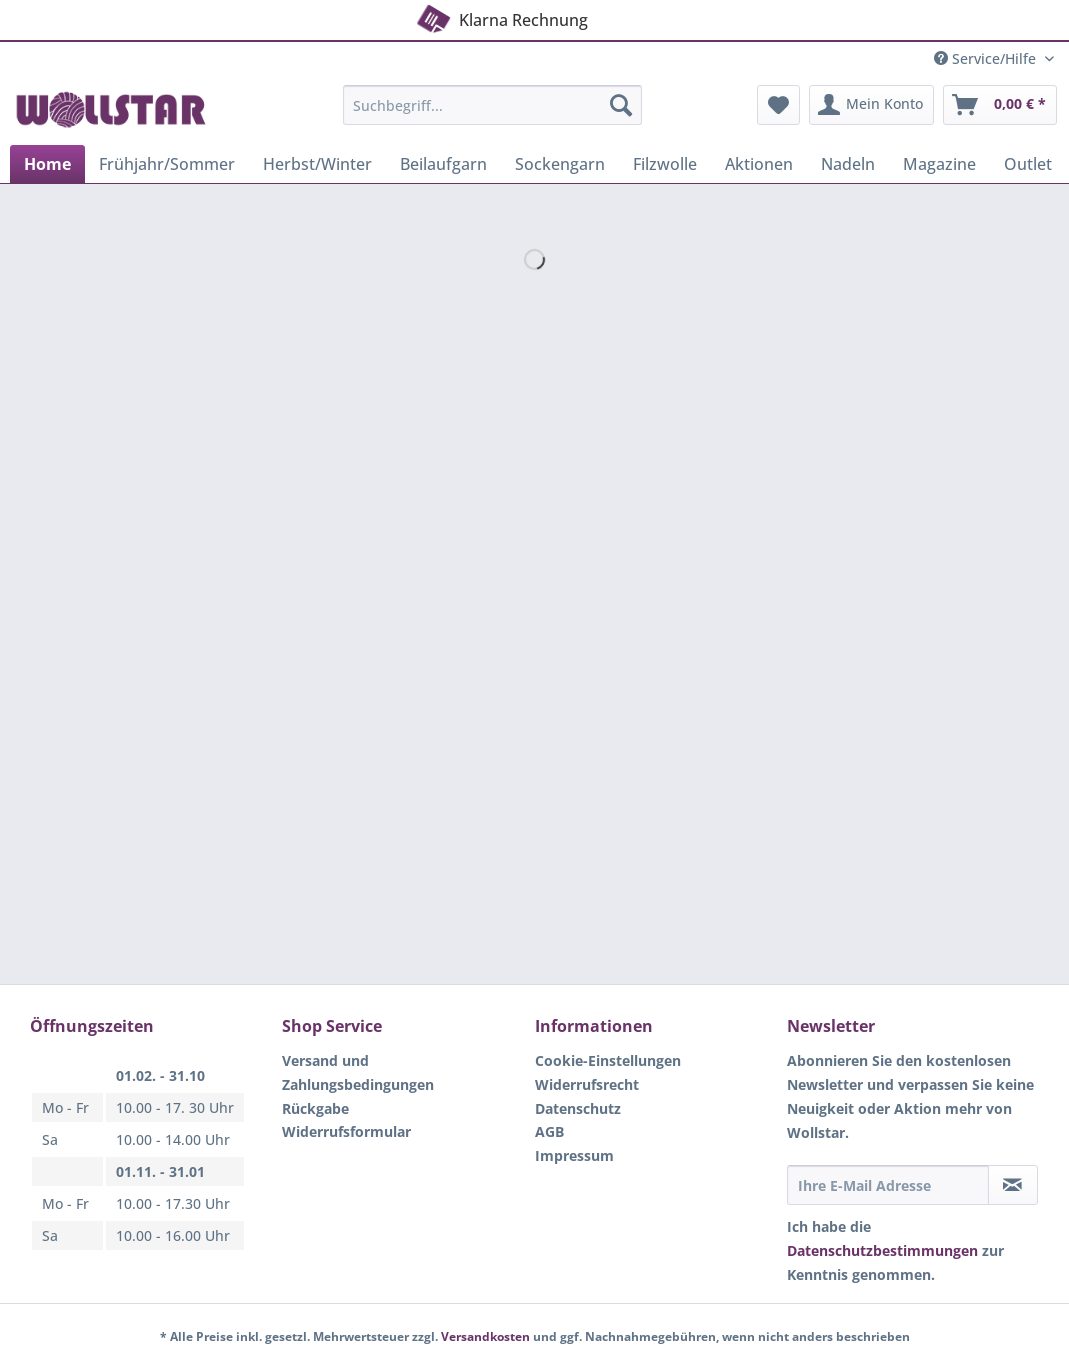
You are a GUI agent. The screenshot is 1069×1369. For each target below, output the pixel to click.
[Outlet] (1028, 164)
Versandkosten (485, 1336)
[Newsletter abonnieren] (1013, 1185)
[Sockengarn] (560, 164)
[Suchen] (621, 105)
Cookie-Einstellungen (608, 1060)
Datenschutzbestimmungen (882, 1250)
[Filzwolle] (665, 164)
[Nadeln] (848, 164)
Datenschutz (578, 1108)
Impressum (574, 1155)
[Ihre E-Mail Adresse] (888, 1185)
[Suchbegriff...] (492, 105)
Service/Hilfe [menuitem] (987, 58)
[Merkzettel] (778, 105)
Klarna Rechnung (501, 17)
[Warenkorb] (1000, 105)
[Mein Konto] (871, 105)
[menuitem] (492, 114)
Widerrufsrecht (587, 1084)
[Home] (47, 164)
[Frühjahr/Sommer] (167, 164)
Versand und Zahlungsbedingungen (358, 1072)
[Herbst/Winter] (317, 164)
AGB (549, 1131)
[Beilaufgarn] (443, 164)
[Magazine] (939, 164)
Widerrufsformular (346, 1131)
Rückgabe (315, 1108)
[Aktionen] (759, 164)
